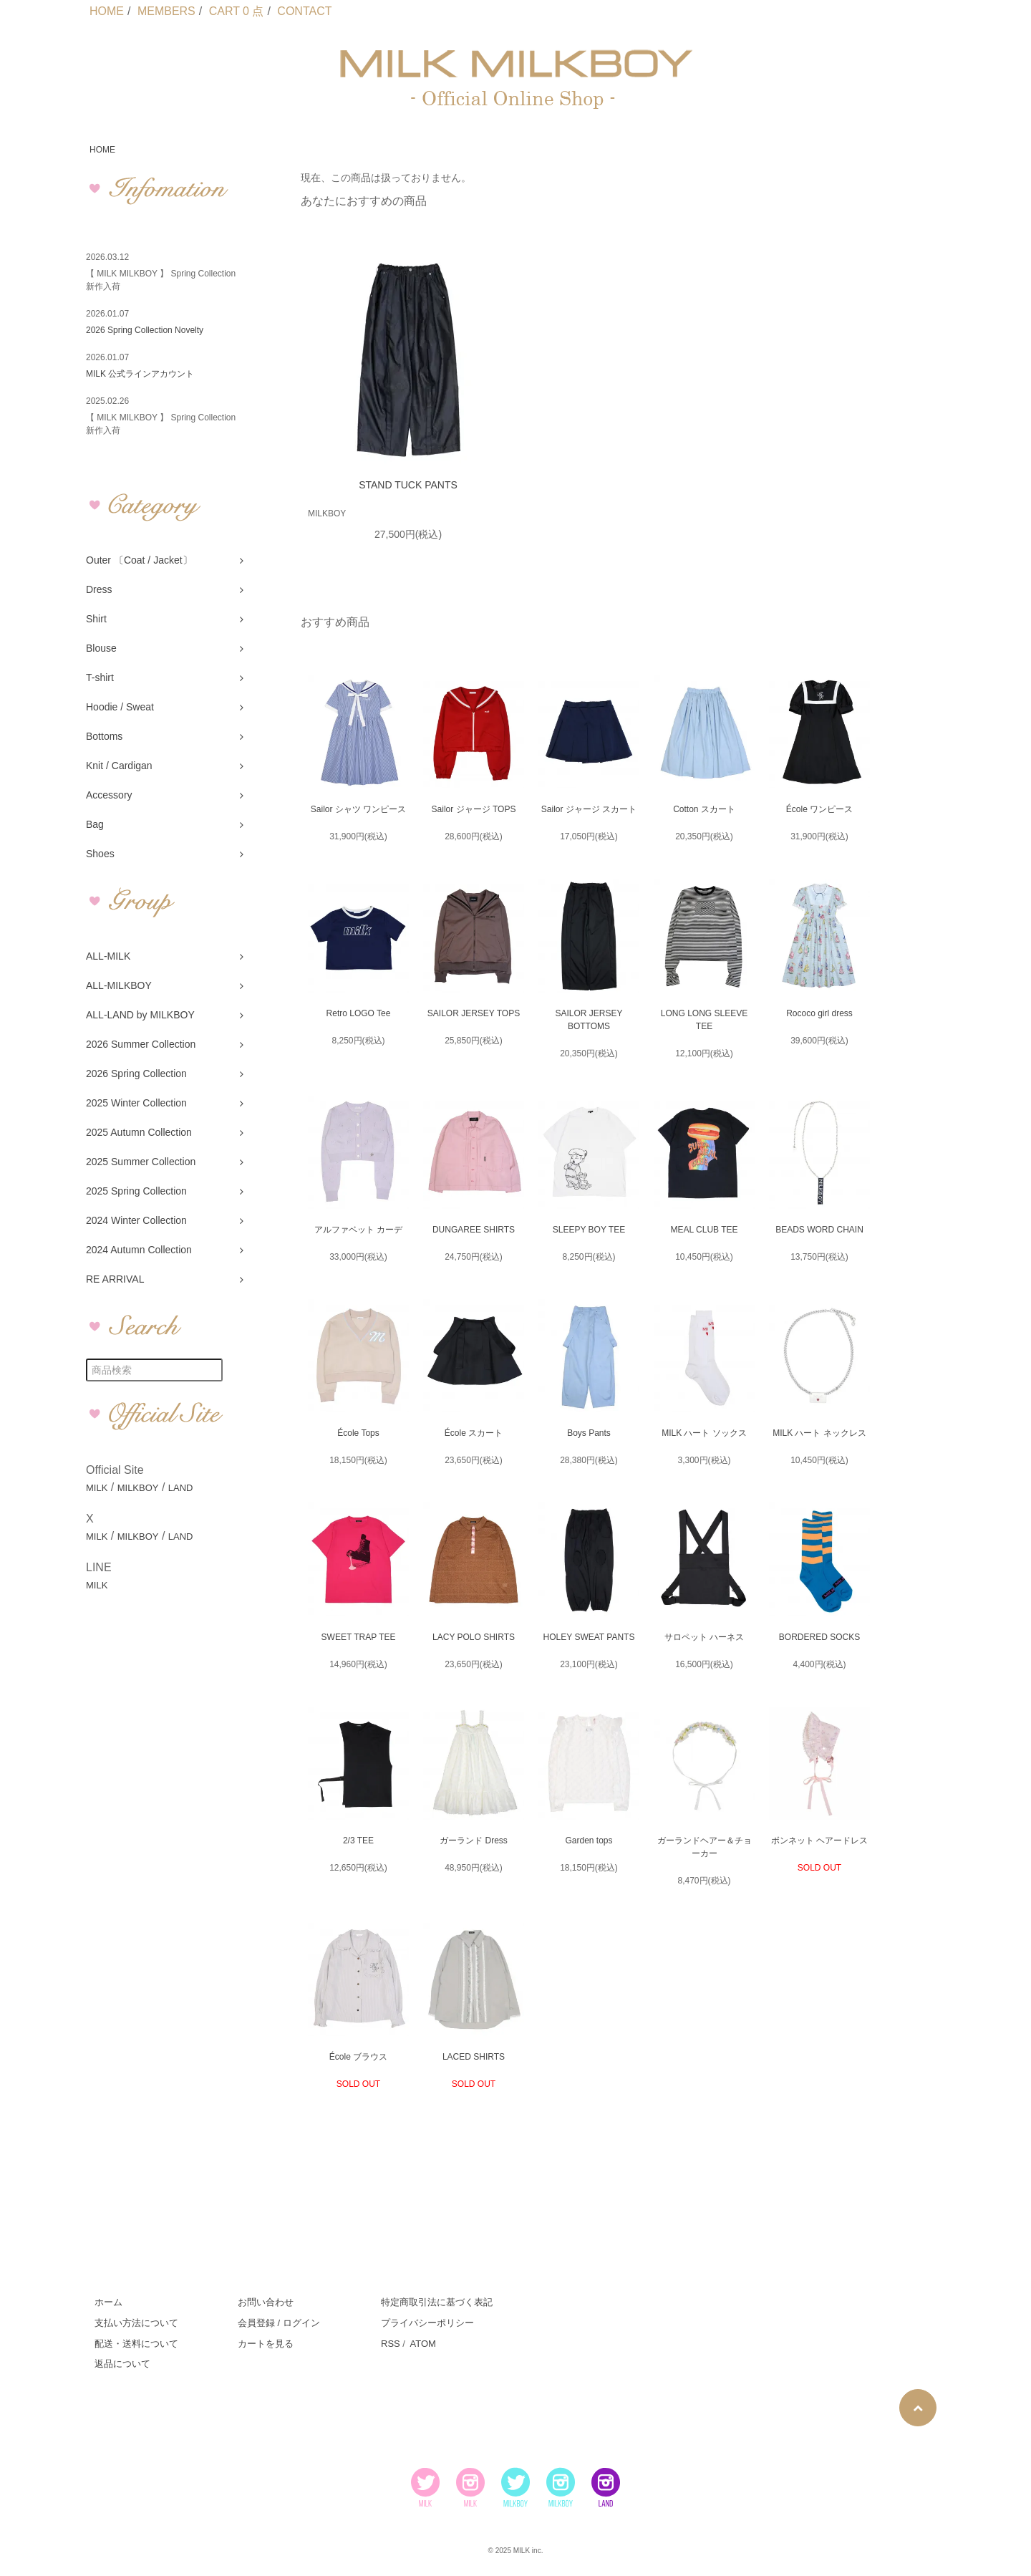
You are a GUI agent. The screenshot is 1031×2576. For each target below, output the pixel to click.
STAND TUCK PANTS (408, 485)
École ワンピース (819, 809)
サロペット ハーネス (704, 1637)
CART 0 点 (236, 11)
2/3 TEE (358, 1840)
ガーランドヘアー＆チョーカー (704, 1846)
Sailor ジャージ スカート (588, 809)
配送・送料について (136, 2343)
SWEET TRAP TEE (358, 1637)
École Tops (358, 1433)
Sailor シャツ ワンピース (358, 809)
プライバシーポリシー (427, 2322)
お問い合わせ (266, 2302)
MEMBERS (166, 11)
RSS (390, 2343)
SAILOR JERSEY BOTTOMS (588, 1019)
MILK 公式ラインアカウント (140, 374)
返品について (122, 2363)
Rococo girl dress (819, 1013)
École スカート (474, 1433)
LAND (180, 1487)
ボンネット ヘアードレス (819, 1840)
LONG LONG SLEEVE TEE (704, 1019)
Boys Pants (589, 1433)
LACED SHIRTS (473, 2057)
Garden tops (588, 1840)
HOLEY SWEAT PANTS (589, 1637)
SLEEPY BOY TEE (589, 1230)
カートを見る (266, 2343)
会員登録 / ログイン (279, 2322)
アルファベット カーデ (358, 1230)
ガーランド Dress (474, 1840)
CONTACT (304, 11)
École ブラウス (358, 2057)
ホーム (108, 2302)
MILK (96, 1487)
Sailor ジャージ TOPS (474, 809)
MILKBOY (138, 1487)
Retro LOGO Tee (358, 1013)
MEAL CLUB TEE (703, 1230)
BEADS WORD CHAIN (819, 1230)
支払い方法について (136, 2322)
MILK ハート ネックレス (819, 1433)
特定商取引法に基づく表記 (437, 2302)
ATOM (422, 2343)
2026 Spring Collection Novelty (144, 330)
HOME (106, 11)
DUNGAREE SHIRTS (473, 1230)
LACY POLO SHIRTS (473, 1637)
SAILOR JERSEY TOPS (473, 1013)
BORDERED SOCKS (819, 1637)
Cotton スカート (704, 809)
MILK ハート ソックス (704, 1433)
